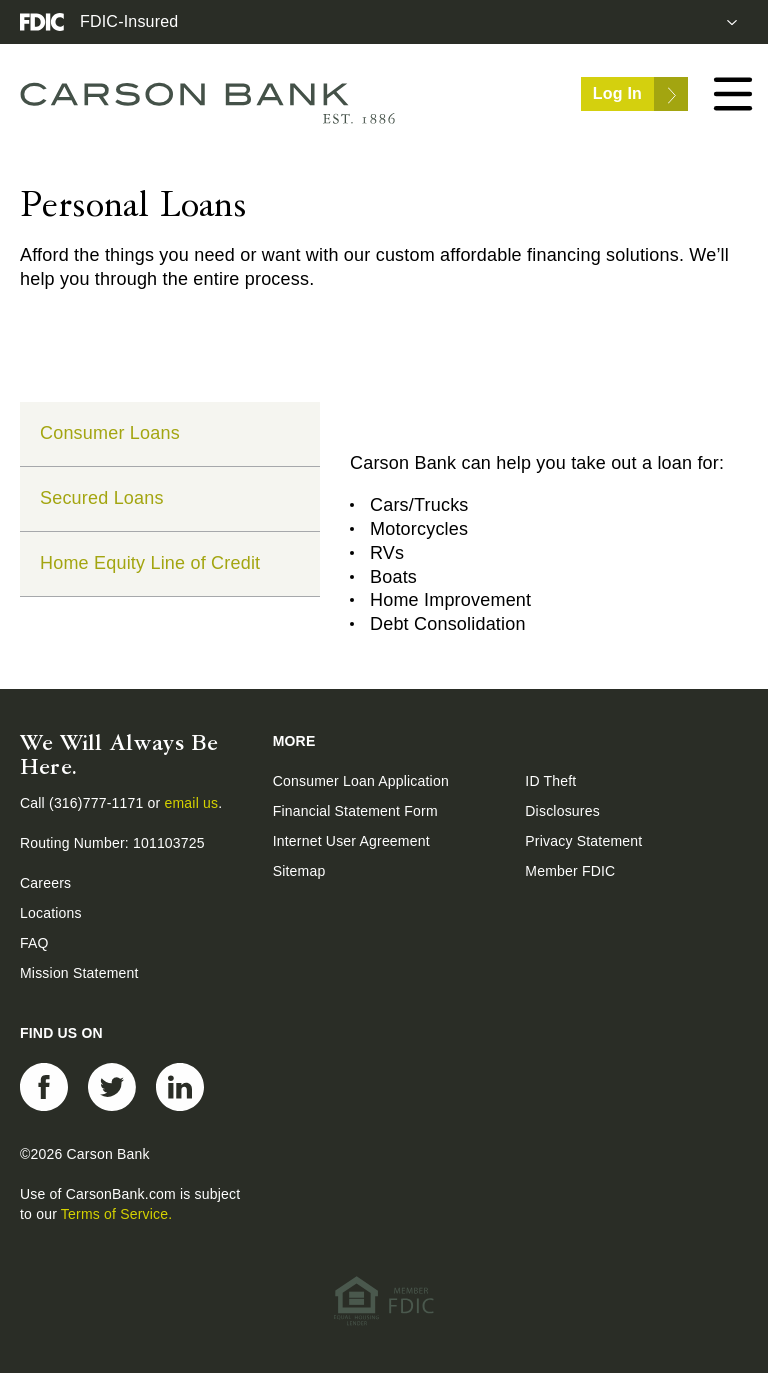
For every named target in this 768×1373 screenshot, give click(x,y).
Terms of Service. (117, 1214)
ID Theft (550, 781)
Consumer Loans (110, 433)
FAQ (34, 943)
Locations (51, 913)
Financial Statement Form (355, 811)
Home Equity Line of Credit (150, 563)
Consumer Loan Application (361, 781)
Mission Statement (79, 973)
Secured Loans (102, 498)
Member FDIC (570, 871)
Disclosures (562, 811)
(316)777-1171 (98, 803)
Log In (640, 94)
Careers (45, 883)
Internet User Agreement (351, 841)
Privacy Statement (583, 841)
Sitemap (299, 871)
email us (192, 803)
